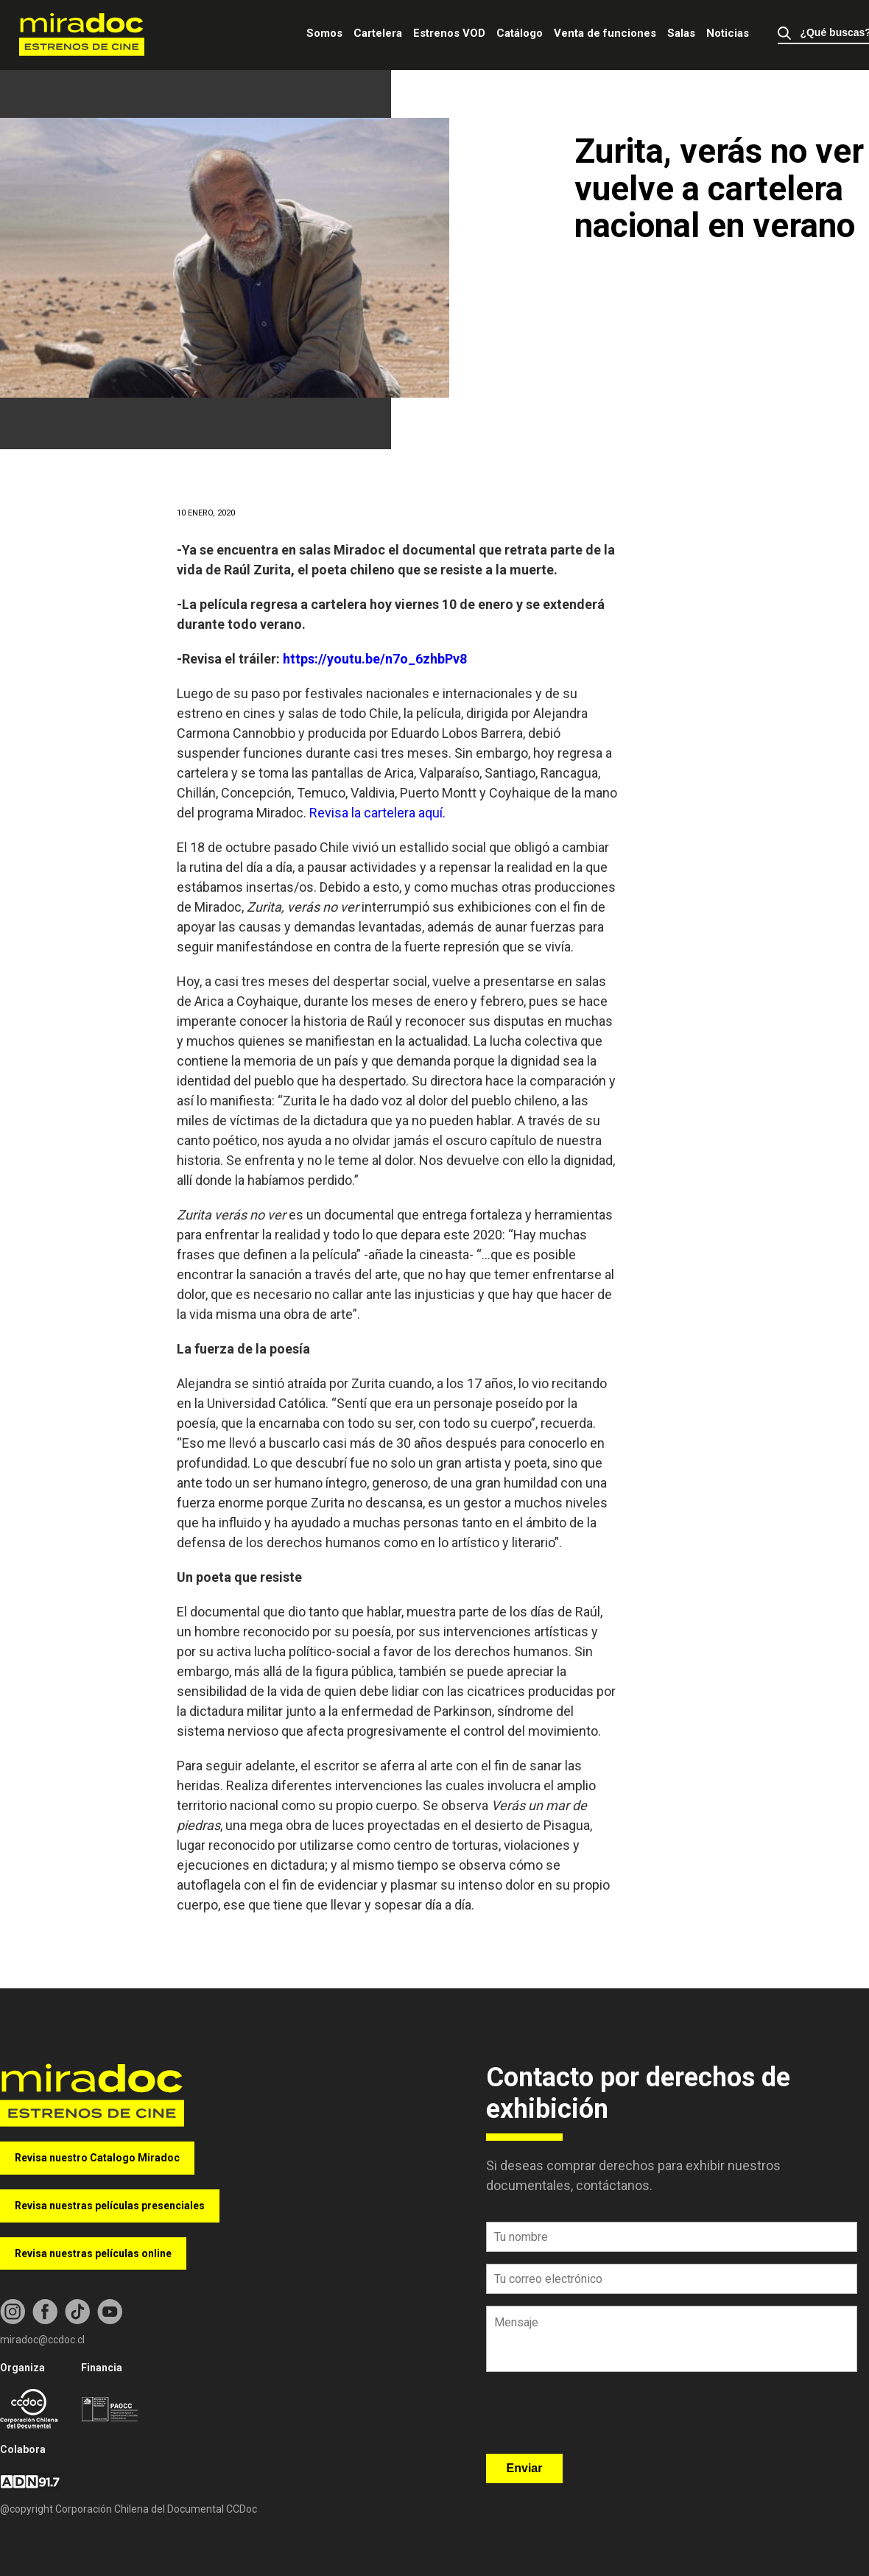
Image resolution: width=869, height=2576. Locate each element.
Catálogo (519, 33)
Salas (681, 33)
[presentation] (598, 2417)
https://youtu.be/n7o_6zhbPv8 (375, 658)
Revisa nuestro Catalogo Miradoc (97, 2158)
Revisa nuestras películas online (93, 2253)
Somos (324, 33)
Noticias (727, 33)
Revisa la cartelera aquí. (378, 812)
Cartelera (377, 33)
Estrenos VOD (449, 33)
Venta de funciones (605, 33)
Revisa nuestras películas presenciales (110, 2205)
